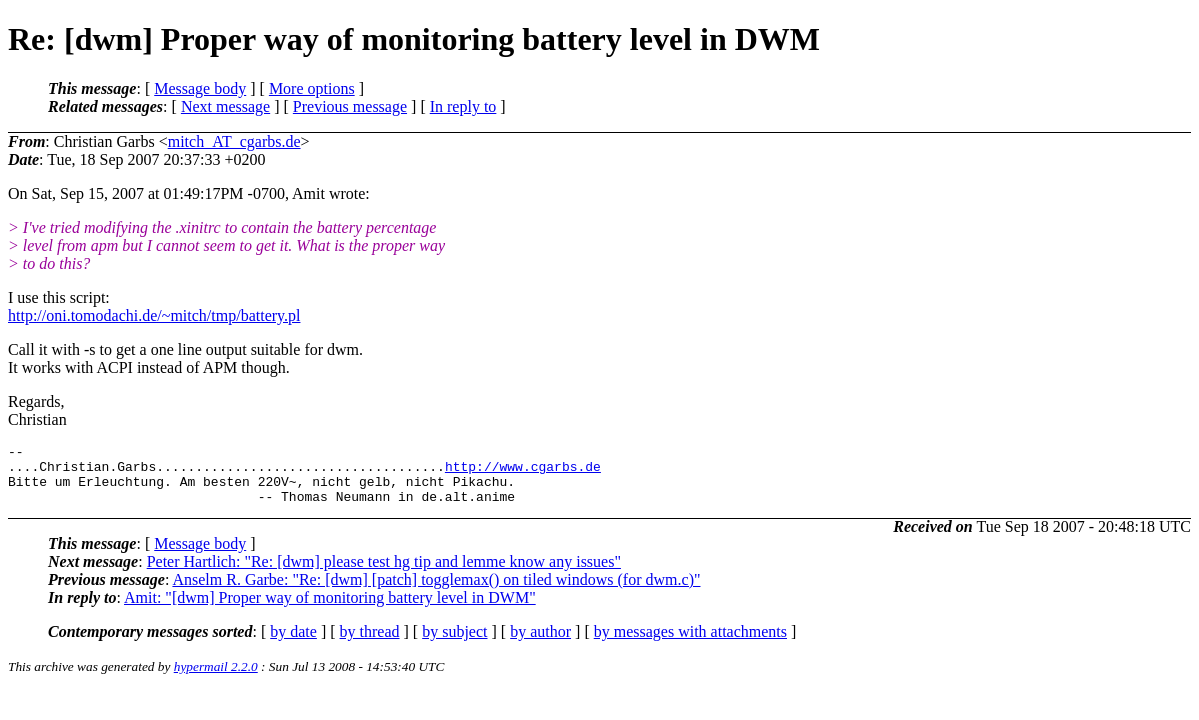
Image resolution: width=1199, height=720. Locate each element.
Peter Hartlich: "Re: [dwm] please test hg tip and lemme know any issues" (384, 573)
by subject (454, 643)
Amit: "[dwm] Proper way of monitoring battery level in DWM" (330, 609)
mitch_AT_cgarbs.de (234, 141)
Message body (200, 88)
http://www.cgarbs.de (523, 472)
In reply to (463, 106)
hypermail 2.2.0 (216, 678)
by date (293, 643)
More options (312, 88)
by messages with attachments (690, 643)
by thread (370, 643)
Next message (225, 106)
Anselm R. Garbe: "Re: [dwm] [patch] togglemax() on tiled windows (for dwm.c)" (436, 591)
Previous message (350, 106)
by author (540, 643)
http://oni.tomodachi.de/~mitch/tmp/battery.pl (154, 315)
